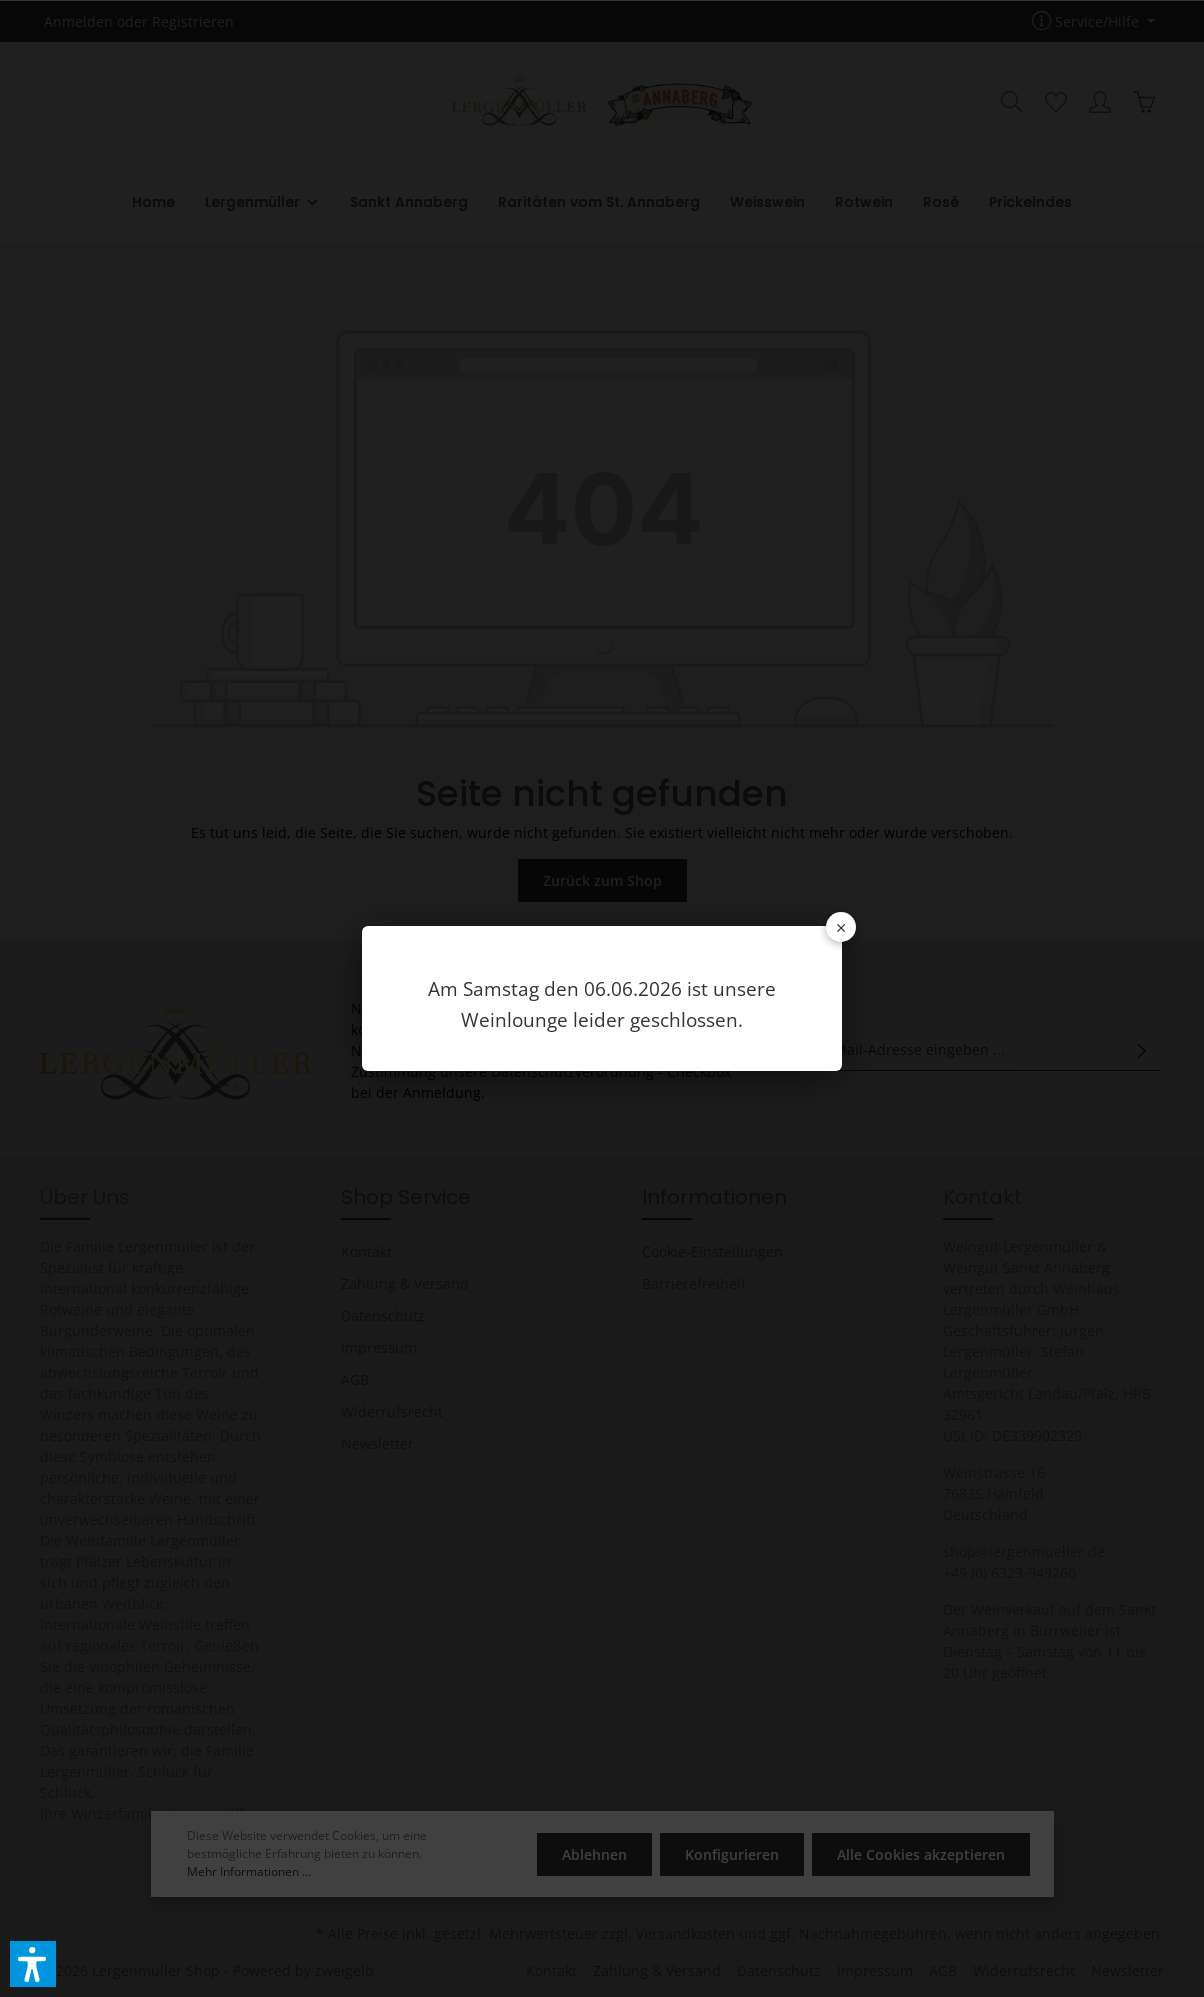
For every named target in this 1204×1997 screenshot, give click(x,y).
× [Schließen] (841, 927)
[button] (33, 1964)
